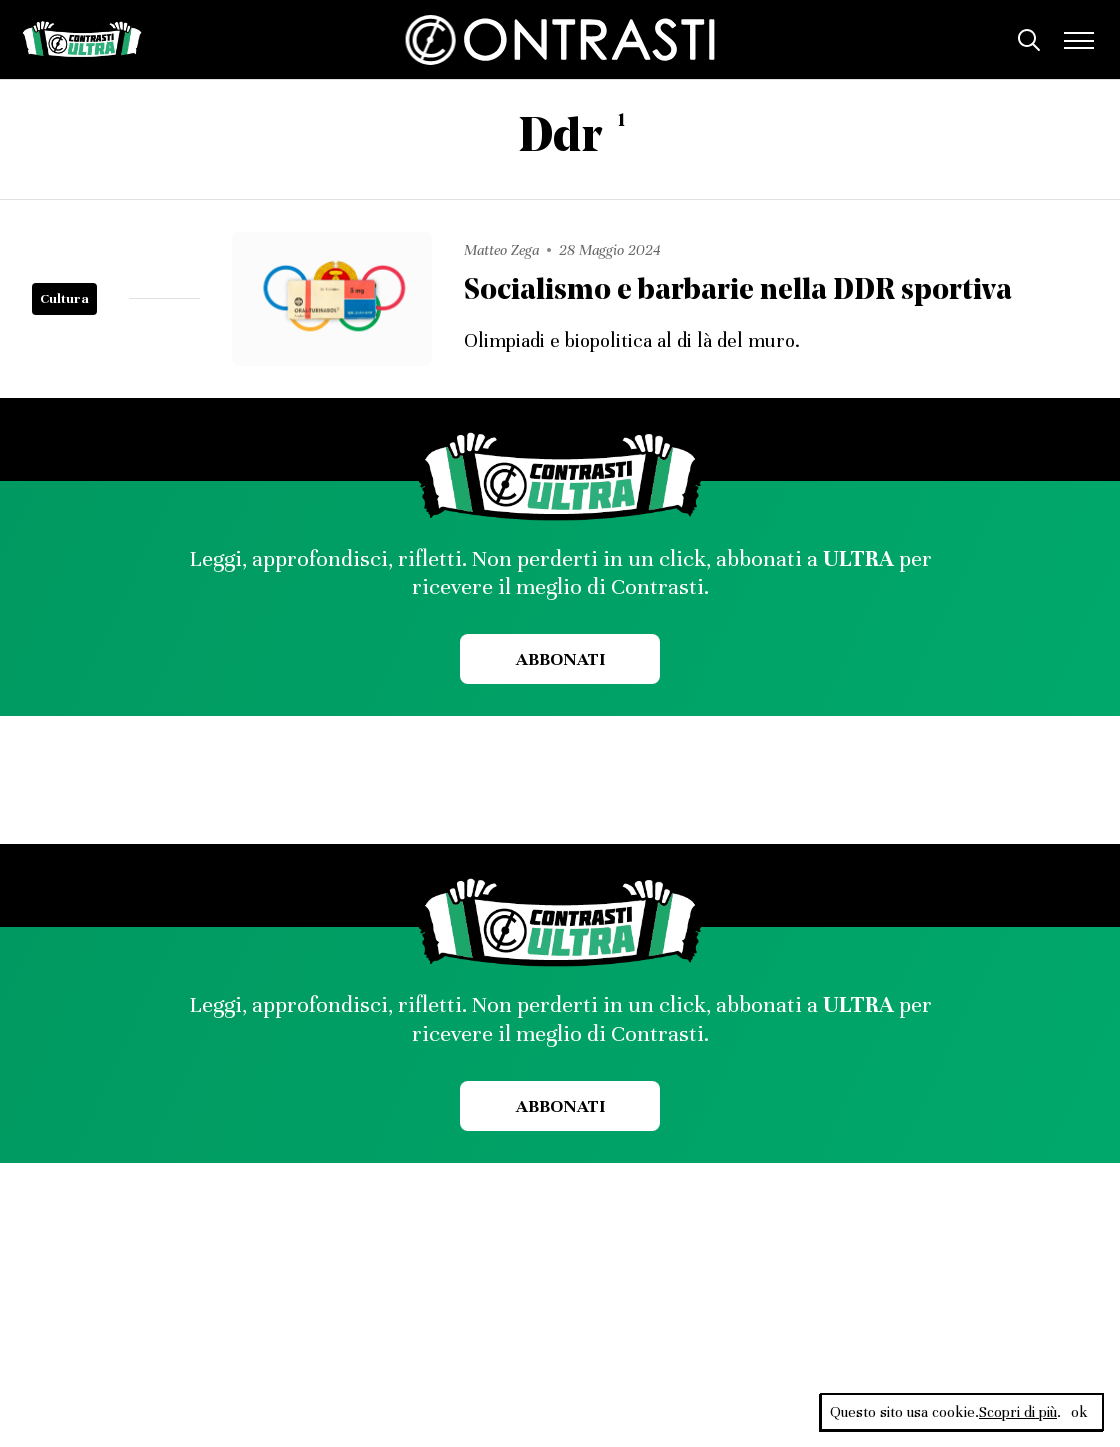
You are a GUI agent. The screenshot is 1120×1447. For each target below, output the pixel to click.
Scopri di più (1018, 1412)
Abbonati (560, 659)
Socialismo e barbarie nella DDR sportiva (738, 291)
